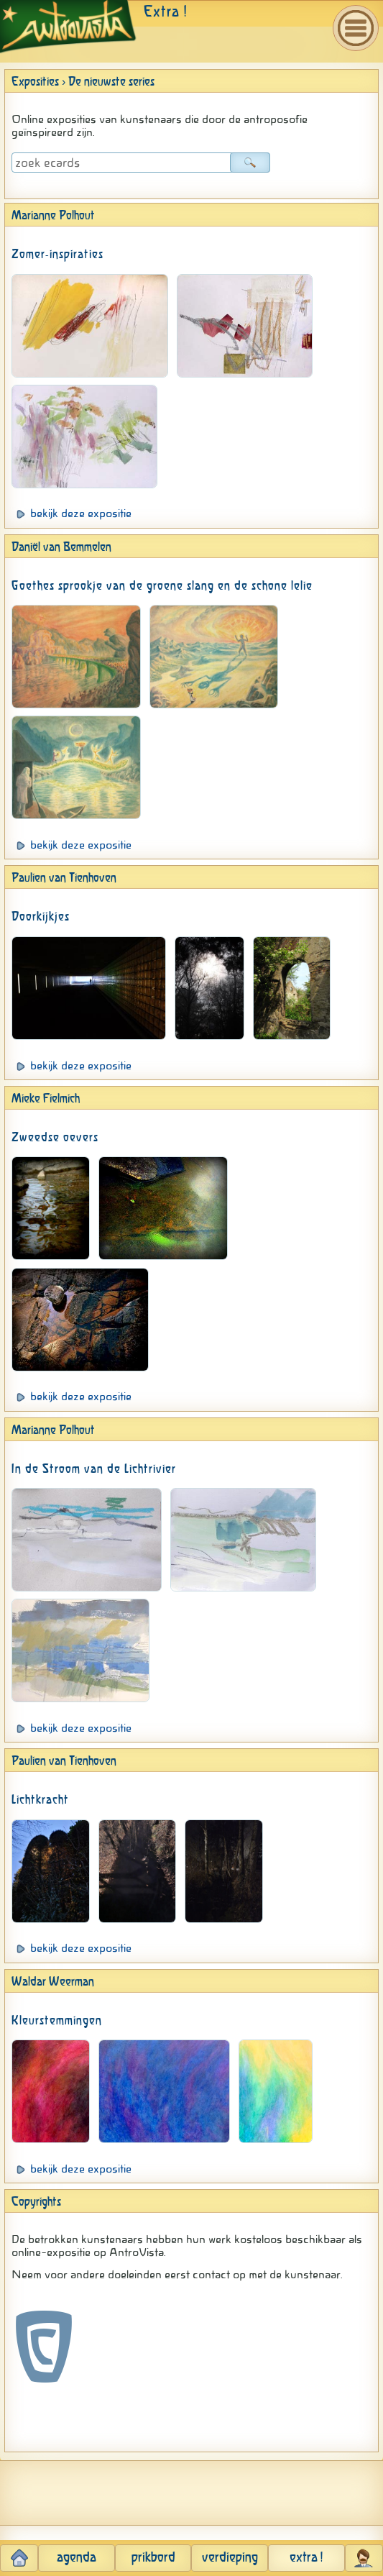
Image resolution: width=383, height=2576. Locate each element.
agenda (76, 2558)
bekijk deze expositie (80, 513)
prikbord (153, 2558)
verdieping (230, 2558)
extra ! (306, 2558)
